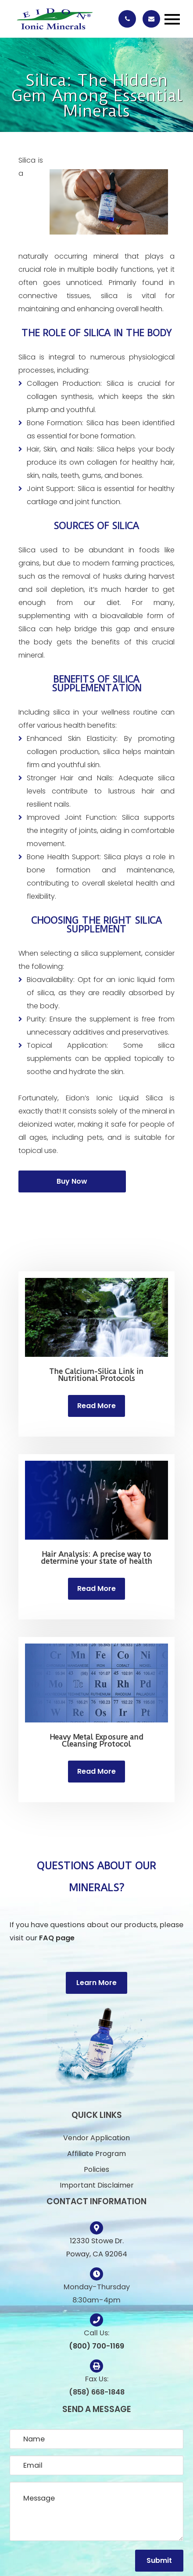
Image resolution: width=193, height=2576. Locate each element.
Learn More (96, 1983)
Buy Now (72, 1181)
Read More (96, 1406)
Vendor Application (96, 2138)
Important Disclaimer (97, 2185)
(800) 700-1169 (96, 2346)
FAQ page (57, 1938)
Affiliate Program (96, 2154)
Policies (96, 2169)
